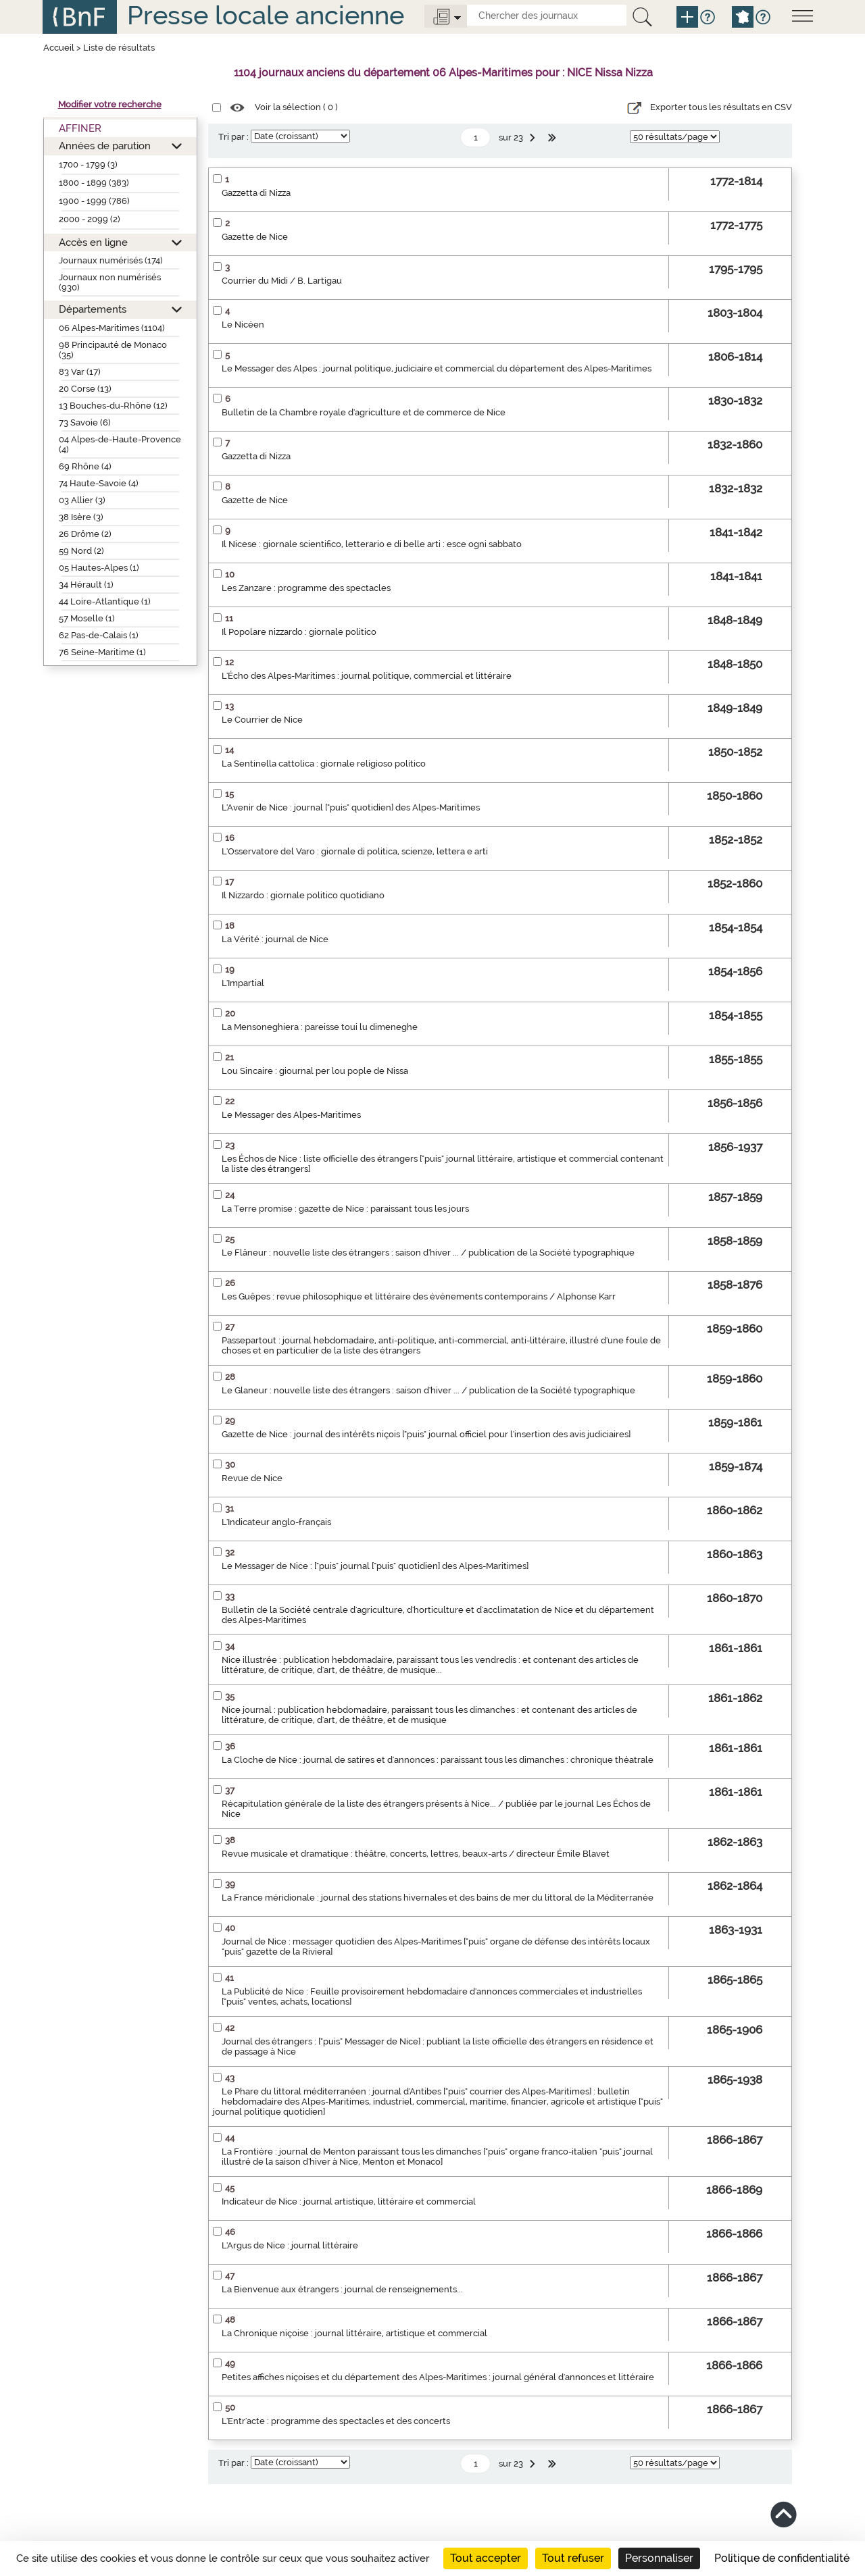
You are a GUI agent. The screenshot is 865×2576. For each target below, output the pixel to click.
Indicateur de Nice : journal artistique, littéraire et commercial (349, 2201)
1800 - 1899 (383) (94, 183)
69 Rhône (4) (85, 466)
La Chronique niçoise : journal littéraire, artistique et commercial (354, 2333)
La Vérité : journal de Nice (275, 939)
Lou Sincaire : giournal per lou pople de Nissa (315, 1071)
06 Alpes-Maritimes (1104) (112, 328)
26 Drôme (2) (85, 534)
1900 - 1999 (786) (94, 201)
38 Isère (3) (81, 517)
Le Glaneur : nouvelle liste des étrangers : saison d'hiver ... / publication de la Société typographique (428, 1390)
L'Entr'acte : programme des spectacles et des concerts (336, 2421)
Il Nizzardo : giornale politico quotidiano (303, 895)
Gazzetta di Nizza (256, 193)
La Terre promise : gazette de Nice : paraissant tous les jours (345, 1209)
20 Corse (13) (85, 389)
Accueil (58, 48)
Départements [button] (92, 309)
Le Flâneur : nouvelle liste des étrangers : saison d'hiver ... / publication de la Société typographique (428, 1252)
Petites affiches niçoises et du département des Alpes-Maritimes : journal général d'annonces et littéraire (438, 2377)
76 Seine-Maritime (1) (102, 652)
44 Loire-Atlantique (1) (105, 601)
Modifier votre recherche (110, 104)
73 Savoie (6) (85, 422)
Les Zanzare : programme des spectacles (306, 588)
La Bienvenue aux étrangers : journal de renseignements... (342, 2289)
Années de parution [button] (105, 145)
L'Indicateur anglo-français (276, 1522)
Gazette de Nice (255, 237)
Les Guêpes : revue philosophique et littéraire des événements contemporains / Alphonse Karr (419, 1296)
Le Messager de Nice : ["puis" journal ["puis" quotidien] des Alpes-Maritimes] (375, 1566)
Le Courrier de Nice (262, 720)
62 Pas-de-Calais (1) (99, 635)
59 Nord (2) (81, 551)
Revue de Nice (252, 1478)
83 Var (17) (80, 372)
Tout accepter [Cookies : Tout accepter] (485, 2558)
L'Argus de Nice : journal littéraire (290, 2245)
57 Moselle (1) (87, 618)
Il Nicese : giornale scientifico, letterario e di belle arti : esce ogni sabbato (372, 544)
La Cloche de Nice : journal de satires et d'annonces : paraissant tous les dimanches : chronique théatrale (437, 1760)
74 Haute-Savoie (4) (99, 483)
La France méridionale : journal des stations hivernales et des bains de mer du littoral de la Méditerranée (437, 1897)
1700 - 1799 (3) (88, 164)
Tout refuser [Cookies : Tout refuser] (573, 2558)
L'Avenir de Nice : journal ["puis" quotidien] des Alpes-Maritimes (351, 807)
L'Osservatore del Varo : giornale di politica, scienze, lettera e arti (355, 851)
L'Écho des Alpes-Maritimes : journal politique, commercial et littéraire (367, 676)
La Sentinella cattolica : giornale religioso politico (324, 763)
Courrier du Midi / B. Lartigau (282, 281)
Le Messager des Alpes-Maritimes (291, 1115)
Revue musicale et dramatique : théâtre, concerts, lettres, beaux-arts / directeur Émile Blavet (416, 1854)
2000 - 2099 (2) (89, 219)
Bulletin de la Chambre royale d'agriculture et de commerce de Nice (363, 412)
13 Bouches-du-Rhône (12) (113, 406)
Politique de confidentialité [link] (781, 2558)
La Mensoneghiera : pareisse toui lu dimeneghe (320, 1027)
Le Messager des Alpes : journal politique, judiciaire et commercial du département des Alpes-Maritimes (436, 368)
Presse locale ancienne (265, 15)
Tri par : (233, 137)
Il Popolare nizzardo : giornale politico (299, 632)
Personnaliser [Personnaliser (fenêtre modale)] (659, 2558)
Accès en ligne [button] (93, 242)
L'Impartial (243, 983)
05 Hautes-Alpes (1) (99, 568)
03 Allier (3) (82, 500)
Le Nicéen (243, 324)
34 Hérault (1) (86, 584)
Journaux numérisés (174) (111, 260)
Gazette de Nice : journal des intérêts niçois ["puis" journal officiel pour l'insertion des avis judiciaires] (426, 1434)
